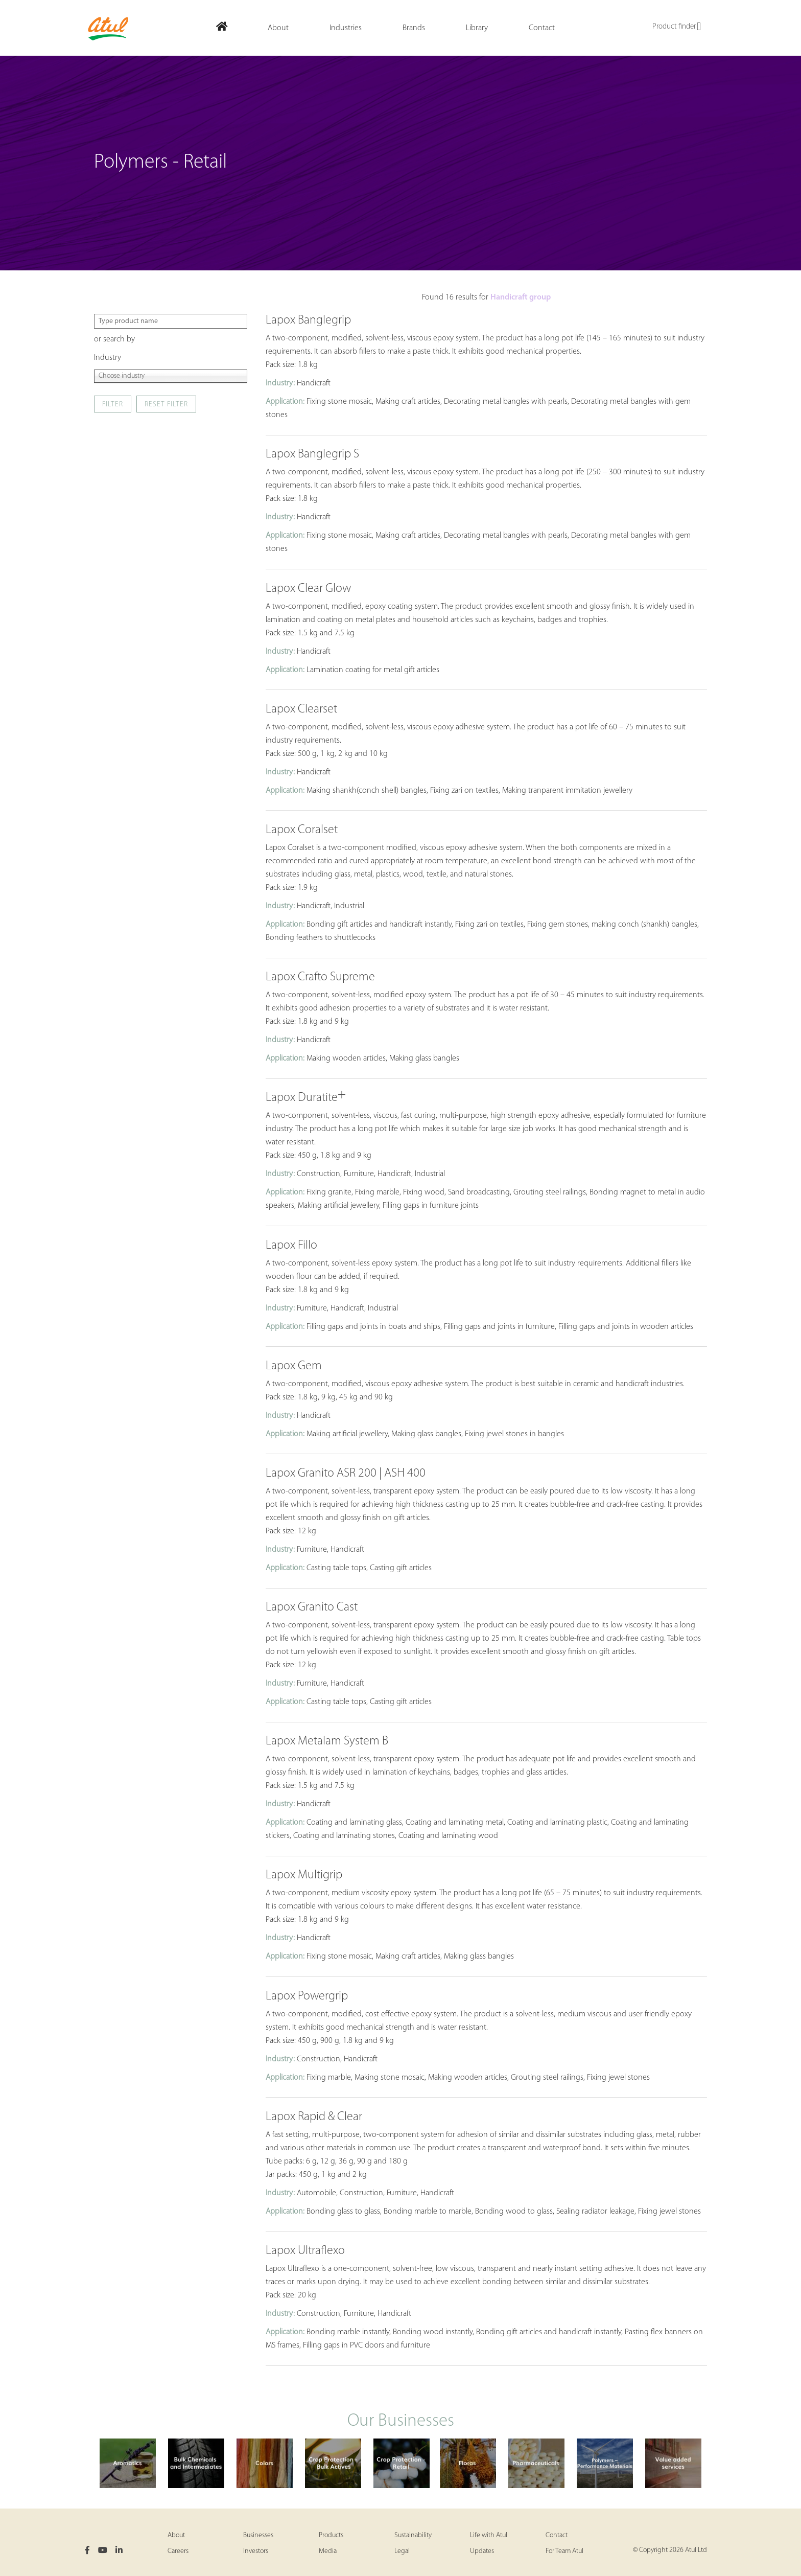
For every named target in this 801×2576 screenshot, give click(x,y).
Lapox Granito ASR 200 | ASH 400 (346, 1473)
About (176, 2535)
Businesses (258, 2535)
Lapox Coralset (302, 830)
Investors (255, 2551)
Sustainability (413, 2535)
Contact (557, 2535)
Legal (402, 2551)
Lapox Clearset (301, 709)
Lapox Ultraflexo (305, 2251)
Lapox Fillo (291, 1245)
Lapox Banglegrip (308, 320)
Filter (112, 404)
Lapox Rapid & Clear (314, 2117)
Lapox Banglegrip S (312, 454)
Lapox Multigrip (304, 1875)
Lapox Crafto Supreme (320, 977)
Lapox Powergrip (307, 1996)
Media (328, 2551)
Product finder (676, 27)
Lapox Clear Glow (308, 589)
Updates (482, 2551)
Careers (178, 2551)
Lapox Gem (294, 1366)
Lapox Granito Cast (312, 1607)
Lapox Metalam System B (327, 1741)
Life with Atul (488, 2535)
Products (331, 2535)
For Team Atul (564, 2551)
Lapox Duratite (306, 1098)
